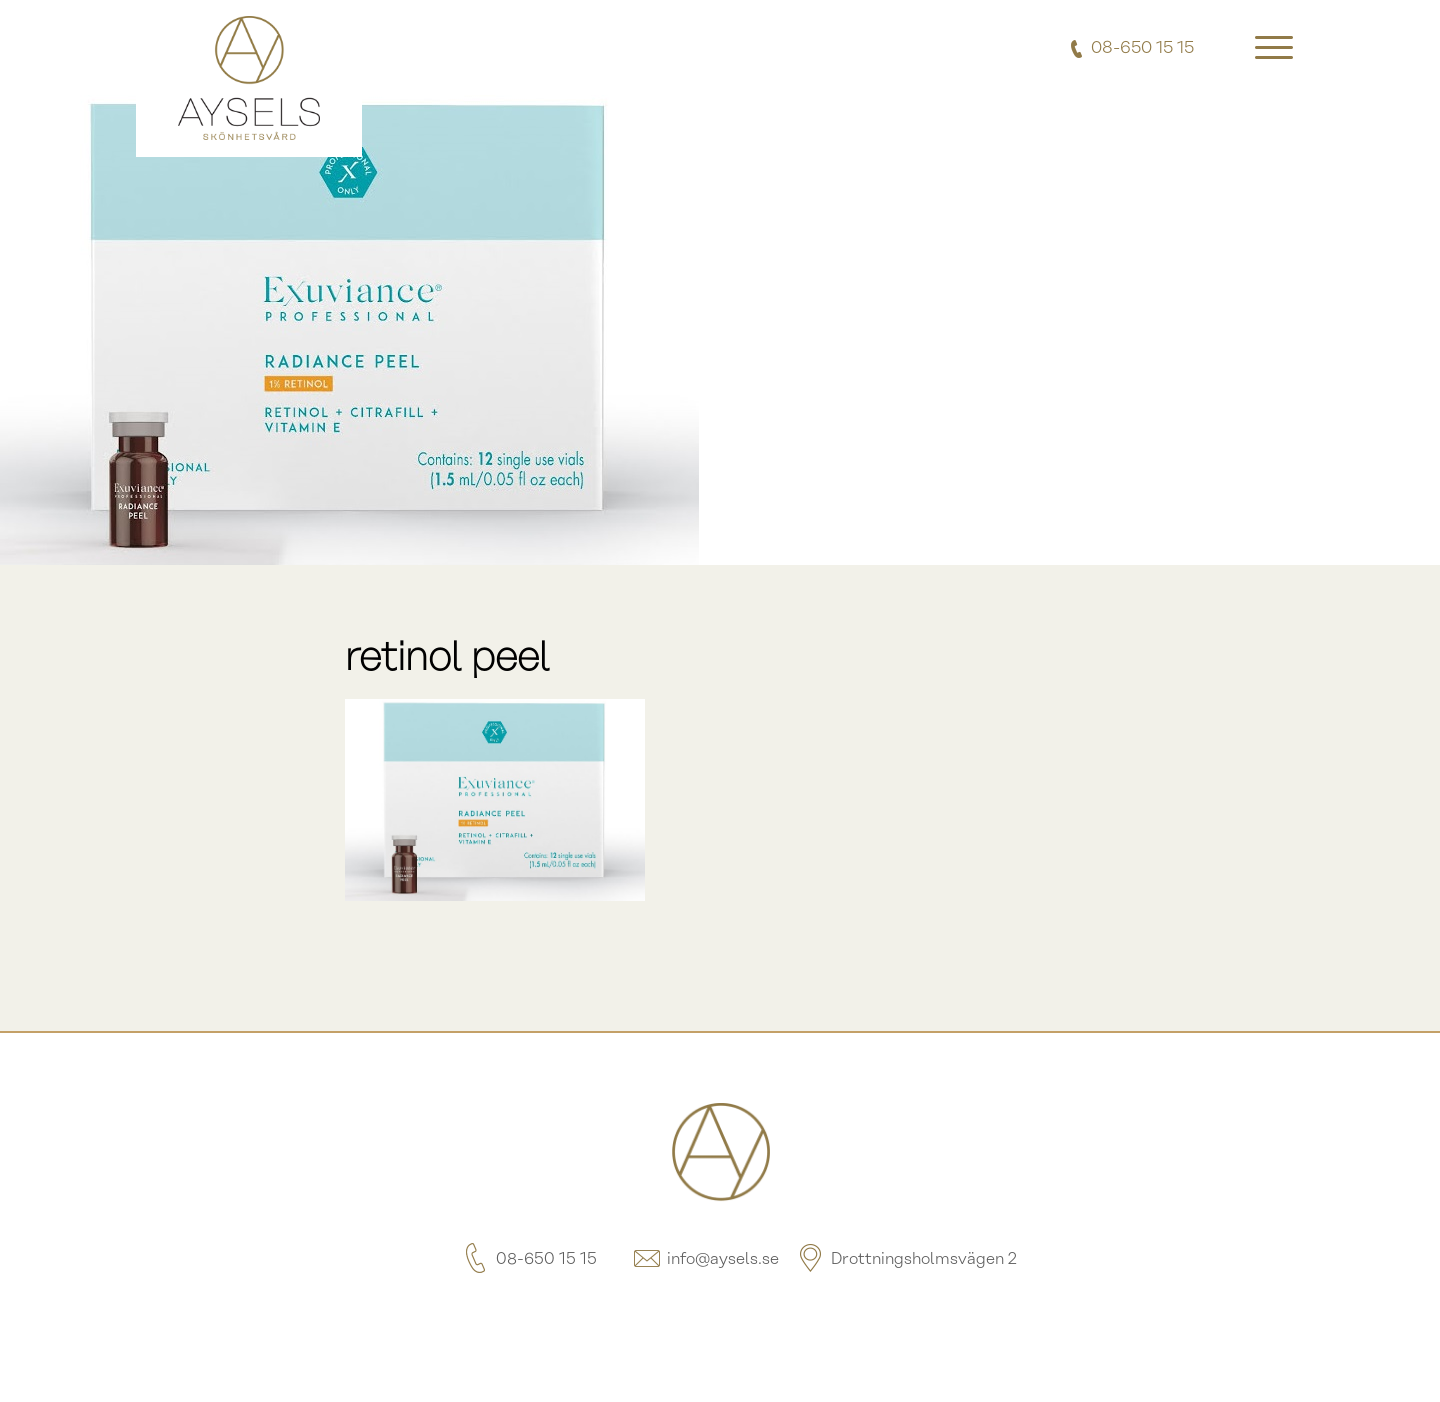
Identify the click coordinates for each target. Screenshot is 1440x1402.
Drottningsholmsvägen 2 (906, 1259)
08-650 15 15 (528, 1259)
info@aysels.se (705, 1259)
